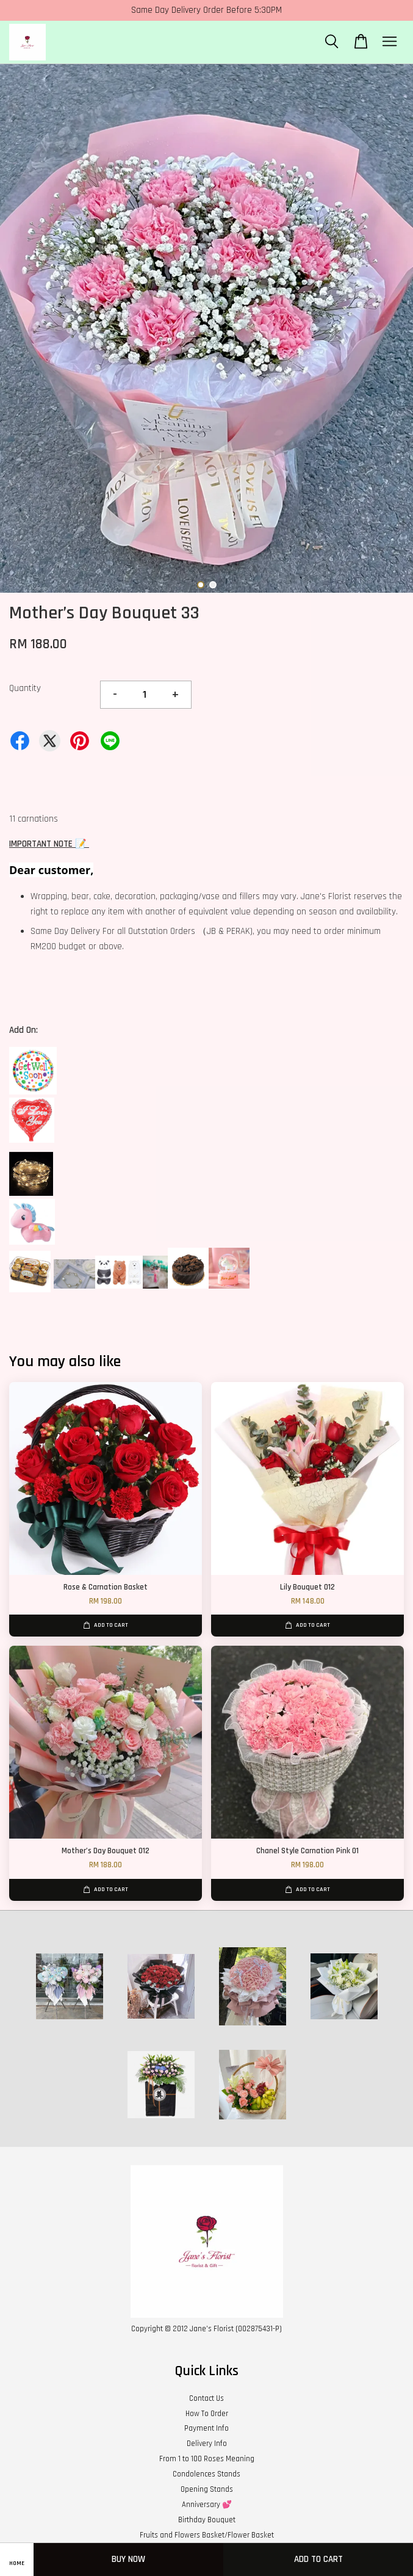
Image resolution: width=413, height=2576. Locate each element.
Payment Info (206, 2428)
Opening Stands (207, 2489)
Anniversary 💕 (207, 2504)
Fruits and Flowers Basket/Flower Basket (207, 2535)
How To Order (206, 2414)
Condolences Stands (206, 2474)
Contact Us (206, 2398)
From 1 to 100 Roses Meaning (206, 2459)
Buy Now (128, 2559)
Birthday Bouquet (206, 2520)
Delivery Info (207, 2443)
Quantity (25, 688)
